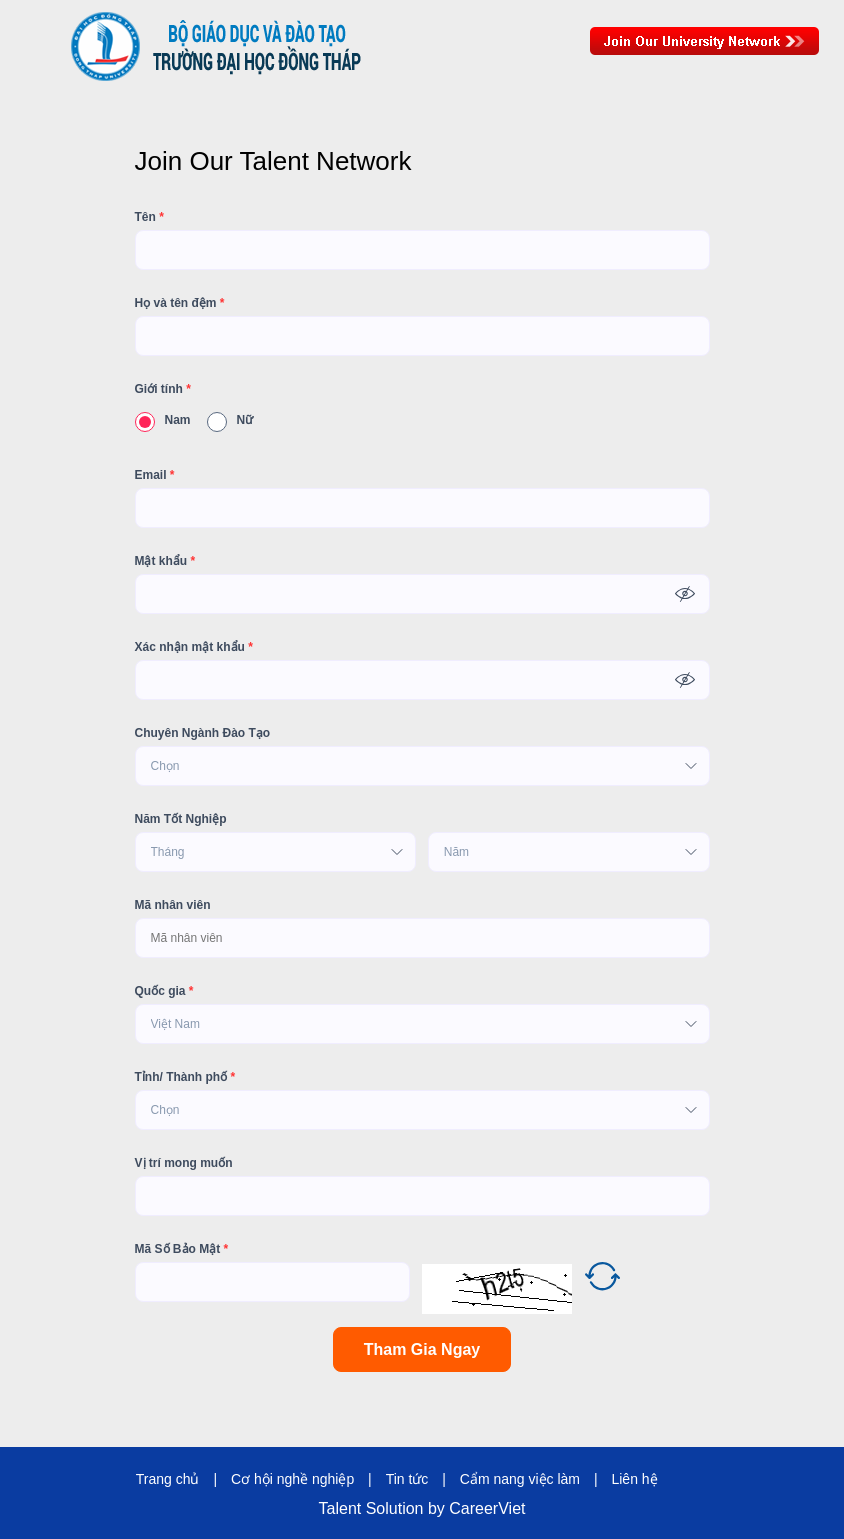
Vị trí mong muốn (184, 1163)
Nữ (230, 420)
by (438, 1509)
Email (155, 475)
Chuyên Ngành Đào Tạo (203, 733)
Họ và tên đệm (180, 303)
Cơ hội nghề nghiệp (292, 1479)
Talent (342, 1509)
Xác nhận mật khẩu (194, 647)
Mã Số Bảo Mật (182, 1249)
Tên (149, 217)
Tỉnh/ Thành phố (185, 1077)
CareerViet (487, 1509)
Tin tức (407, 1479)
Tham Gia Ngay (422, 1349)
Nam (163, 420)
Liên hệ (634, 1479)
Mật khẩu (165, 561)
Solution (397, 1509)
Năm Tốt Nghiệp (181, 819)
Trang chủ (168, 1479)
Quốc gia (164, 991)
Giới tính (163, 389)
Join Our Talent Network (704, 41)
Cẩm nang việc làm (520, 1479)
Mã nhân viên (173, 905)
